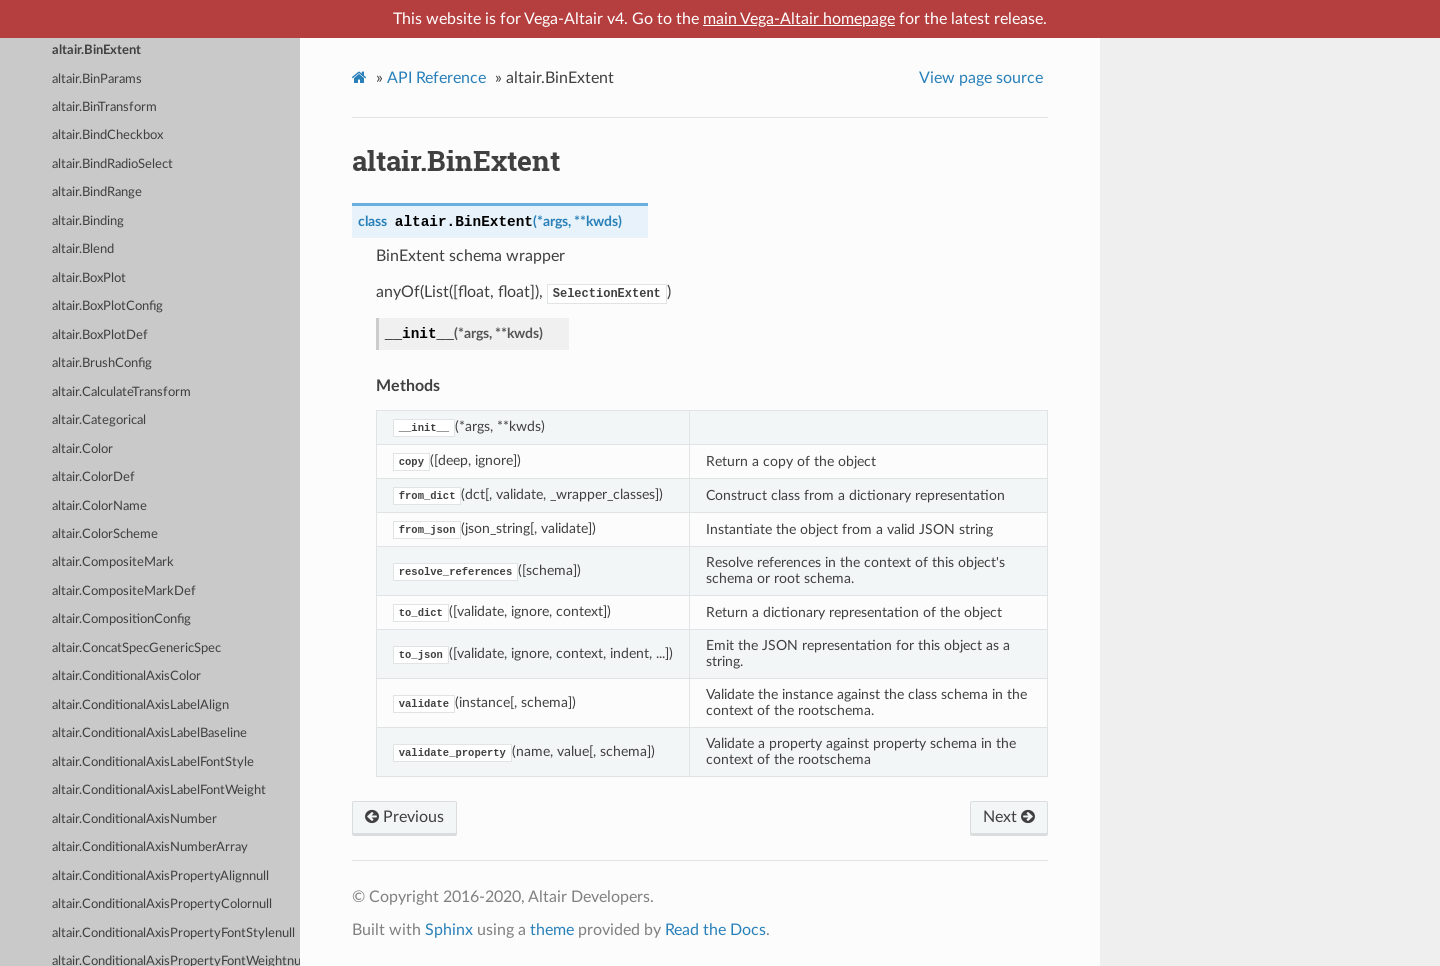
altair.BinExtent (96, 50)
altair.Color (82, 449)
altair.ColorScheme (105, 534)
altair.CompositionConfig (121, 619)
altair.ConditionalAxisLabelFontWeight (159, 790)
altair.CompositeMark (113, 562)
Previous (404, 817)
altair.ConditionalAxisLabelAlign (140, 705)
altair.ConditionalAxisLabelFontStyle (153, 762)
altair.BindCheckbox (107, 135)
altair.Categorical (99, 420)
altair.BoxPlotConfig (107, 306)
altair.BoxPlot (89, 278)
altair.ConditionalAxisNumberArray (150, 847)
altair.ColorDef (93, 477)
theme (552, 930)
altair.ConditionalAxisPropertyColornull (162, 904)
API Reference (436, 78)
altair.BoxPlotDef (100, 335)
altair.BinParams (97, 79)
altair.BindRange (97, 192)
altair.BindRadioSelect (112, 164)
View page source (981, 78)
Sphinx (449, 930)
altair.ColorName (99, 506)
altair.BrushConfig (102, 363)
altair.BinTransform (104, 107)
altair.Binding (88, 221)
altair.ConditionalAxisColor (126, 676)
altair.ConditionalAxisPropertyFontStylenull (173, 933)
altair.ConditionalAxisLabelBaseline (149, 733)
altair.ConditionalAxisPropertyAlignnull (160, 876)
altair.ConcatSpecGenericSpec (136, 648)
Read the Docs (715, 930)
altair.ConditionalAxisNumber (134, 819)
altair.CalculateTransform (121, 392)
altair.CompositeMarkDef (124, 591)
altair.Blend (83, 249)
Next (1009, 817)
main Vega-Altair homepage (799, 19)
